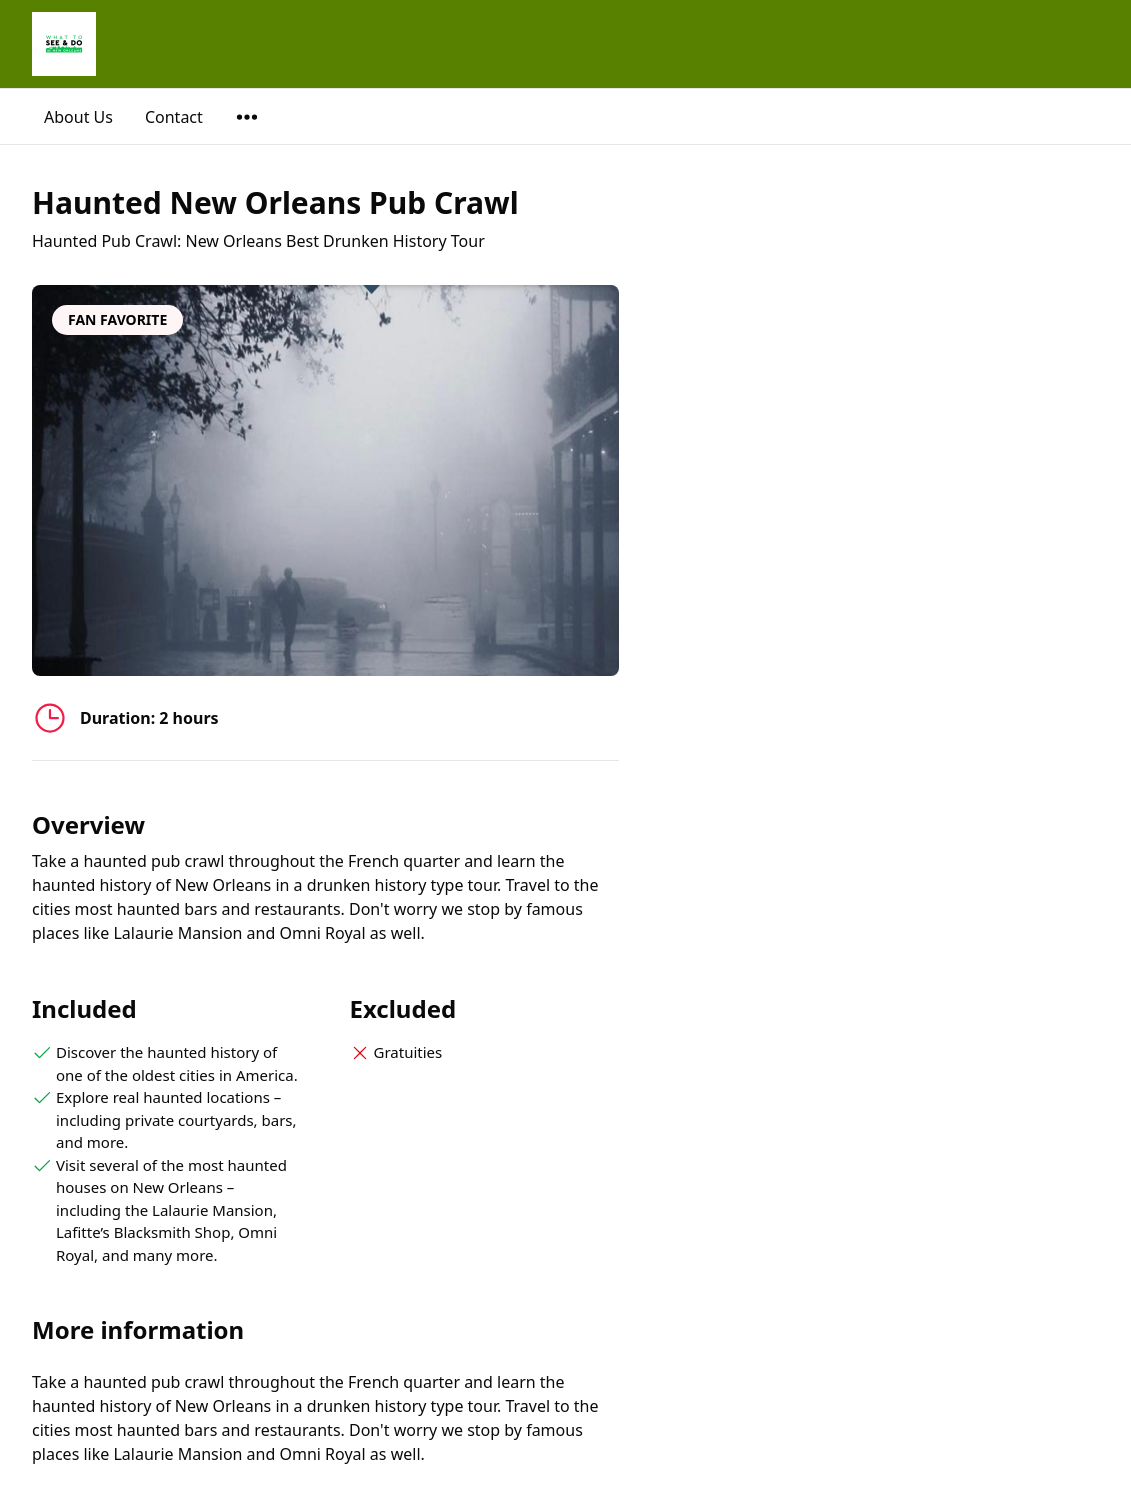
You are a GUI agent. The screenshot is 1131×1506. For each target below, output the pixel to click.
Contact (174, 117)
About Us (78, 117)
